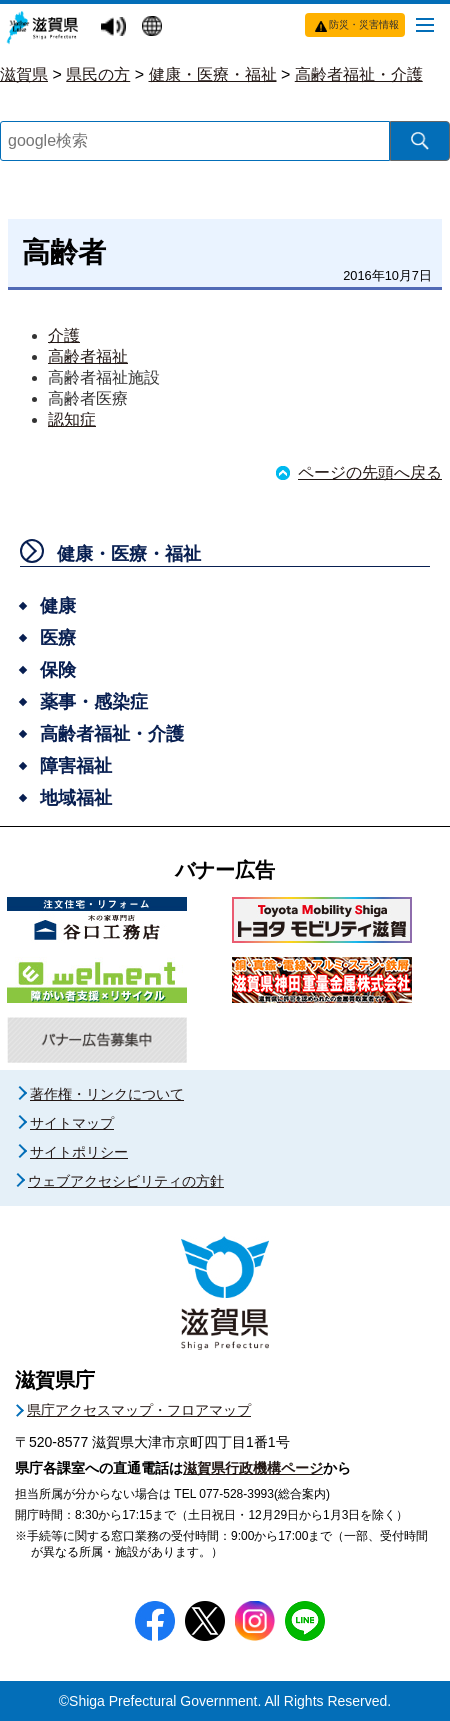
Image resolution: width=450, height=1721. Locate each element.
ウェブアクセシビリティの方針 (126, 1181)
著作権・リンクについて (107, 1094)
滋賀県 (24, 74)
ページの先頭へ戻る (370, 472)
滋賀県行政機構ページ (253, 1468)
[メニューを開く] (425, 24)
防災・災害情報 (364, 24)
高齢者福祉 (88, 356)
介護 (64, 335)
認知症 (72, 419)
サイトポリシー (79, 1152)
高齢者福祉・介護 (359, 74)
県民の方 (98, 74)
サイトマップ (72, 1123)
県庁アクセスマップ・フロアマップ (139, 1410)
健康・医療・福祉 (213, 74)
